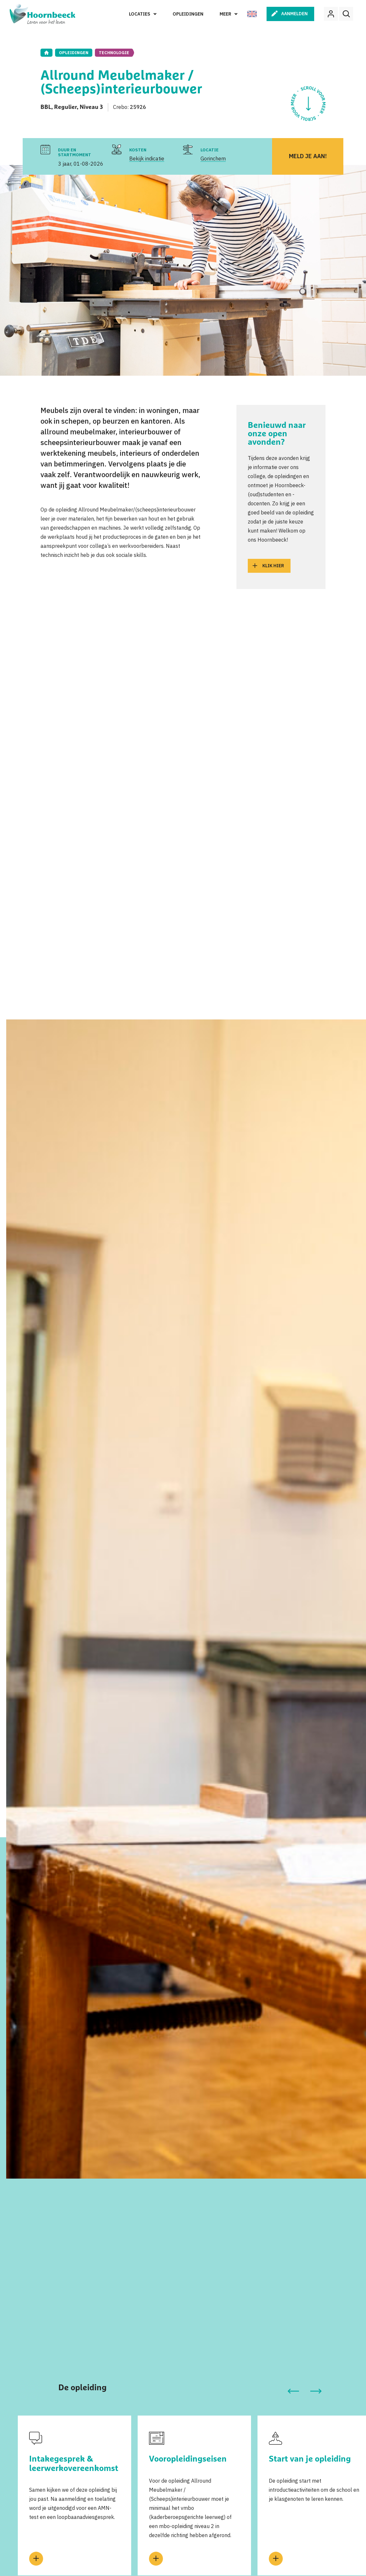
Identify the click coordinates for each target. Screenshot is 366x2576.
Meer (225, 14)
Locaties (139, 14)
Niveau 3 (91, 107)
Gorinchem (213, 158)
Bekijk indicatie (146, 158)
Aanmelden (294, 14)
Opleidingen (188, 14)
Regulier (65, 107)
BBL (45, 107)
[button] (293, 2391)
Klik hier (273, 566)
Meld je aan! (308, 156)
